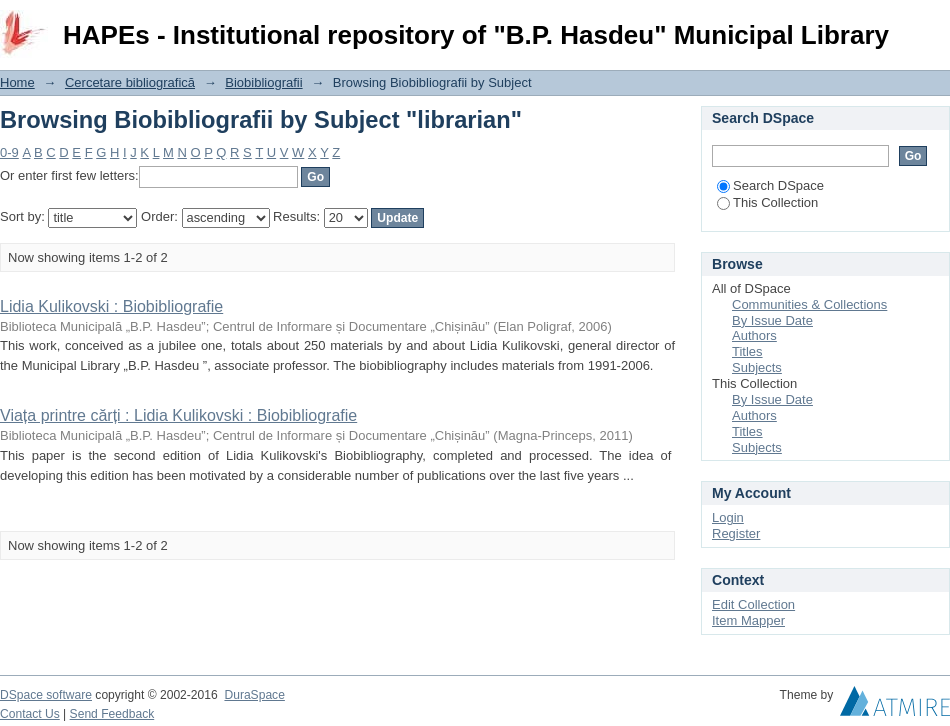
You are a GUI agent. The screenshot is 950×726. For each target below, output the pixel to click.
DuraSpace (254, 695)
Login (934, 24)
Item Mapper (748, 620)
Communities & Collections (809, 304)
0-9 (9, 152)
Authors (754, 335)
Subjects (757, 367)
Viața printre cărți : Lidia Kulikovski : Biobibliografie (178, 415)
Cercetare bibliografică (130, 82)
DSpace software (46, 695)
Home (17, 82)
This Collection (767, 202)
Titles (747, 351)
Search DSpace (770, 185)
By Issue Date (772, 320)
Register (736, 533)
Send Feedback (112, 714)
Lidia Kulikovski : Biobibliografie (111, 306)
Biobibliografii (263, 82)
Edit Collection (753, 604)
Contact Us (30, 714)
